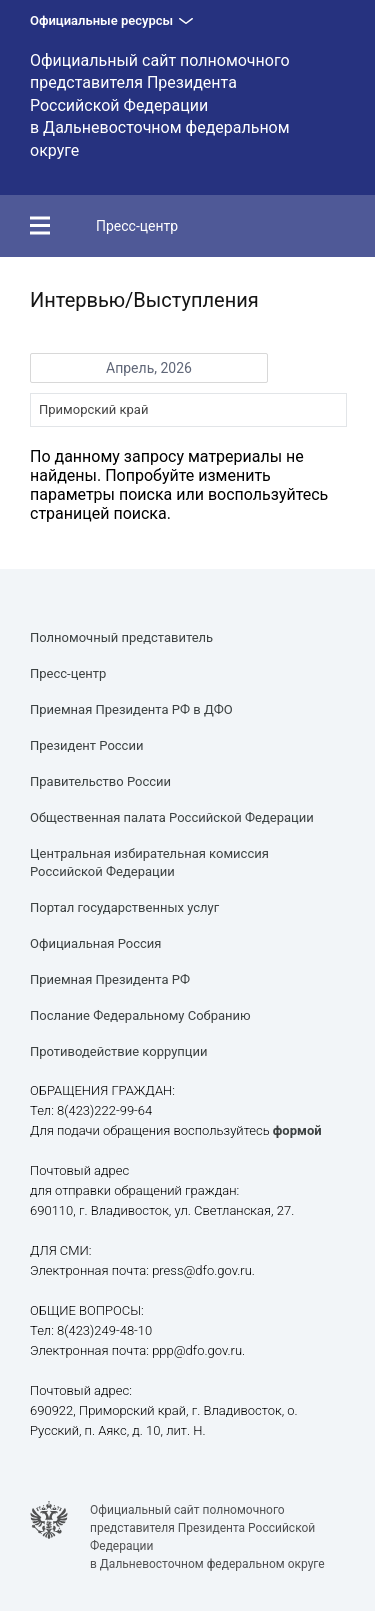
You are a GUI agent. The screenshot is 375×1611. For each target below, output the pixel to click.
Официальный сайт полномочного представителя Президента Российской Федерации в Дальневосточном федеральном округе (160, 105)
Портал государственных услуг (124, 907)
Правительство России (100, 781)
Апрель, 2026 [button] (149, 368)
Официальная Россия (95, 943)
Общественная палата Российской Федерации (172, 817)
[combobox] (188, 410)
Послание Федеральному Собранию (140, 1015)
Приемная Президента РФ (110, 979)
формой (297, 1130)
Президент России (86, 745)
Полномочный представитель (121, 637)
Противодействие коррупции (119, 1051)
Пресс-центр (137, 226)
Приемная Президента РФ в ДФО (131, 709)
